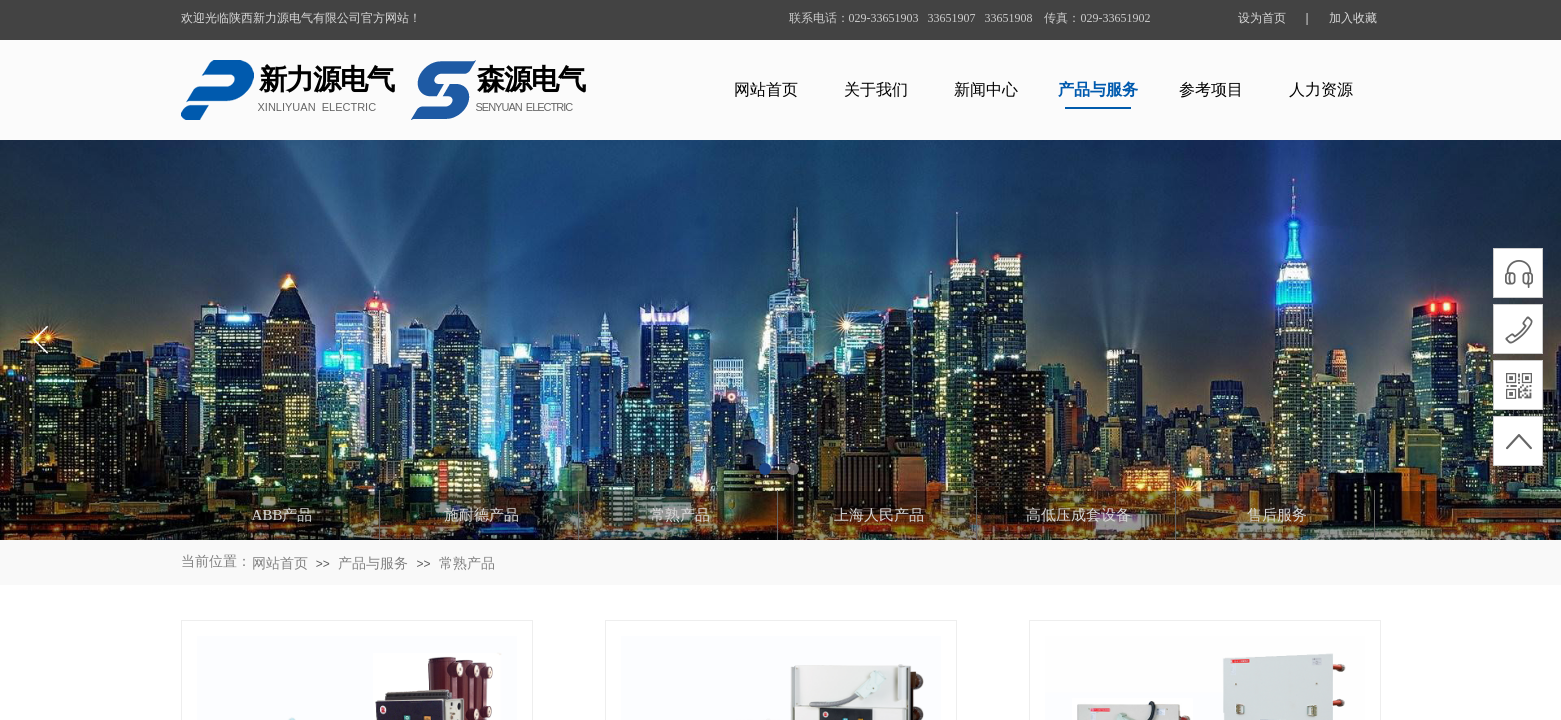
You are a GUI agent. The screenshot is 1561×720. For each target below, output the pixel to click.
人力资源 (1321, 89)
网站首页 (766, 89)
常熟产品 (467, 563)
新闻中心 (986, 89)
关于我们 (876, 89)
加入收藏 (1353, 18)
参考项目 (1211, 89)
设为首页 (1262, 18)
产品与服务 (1098, 89)
